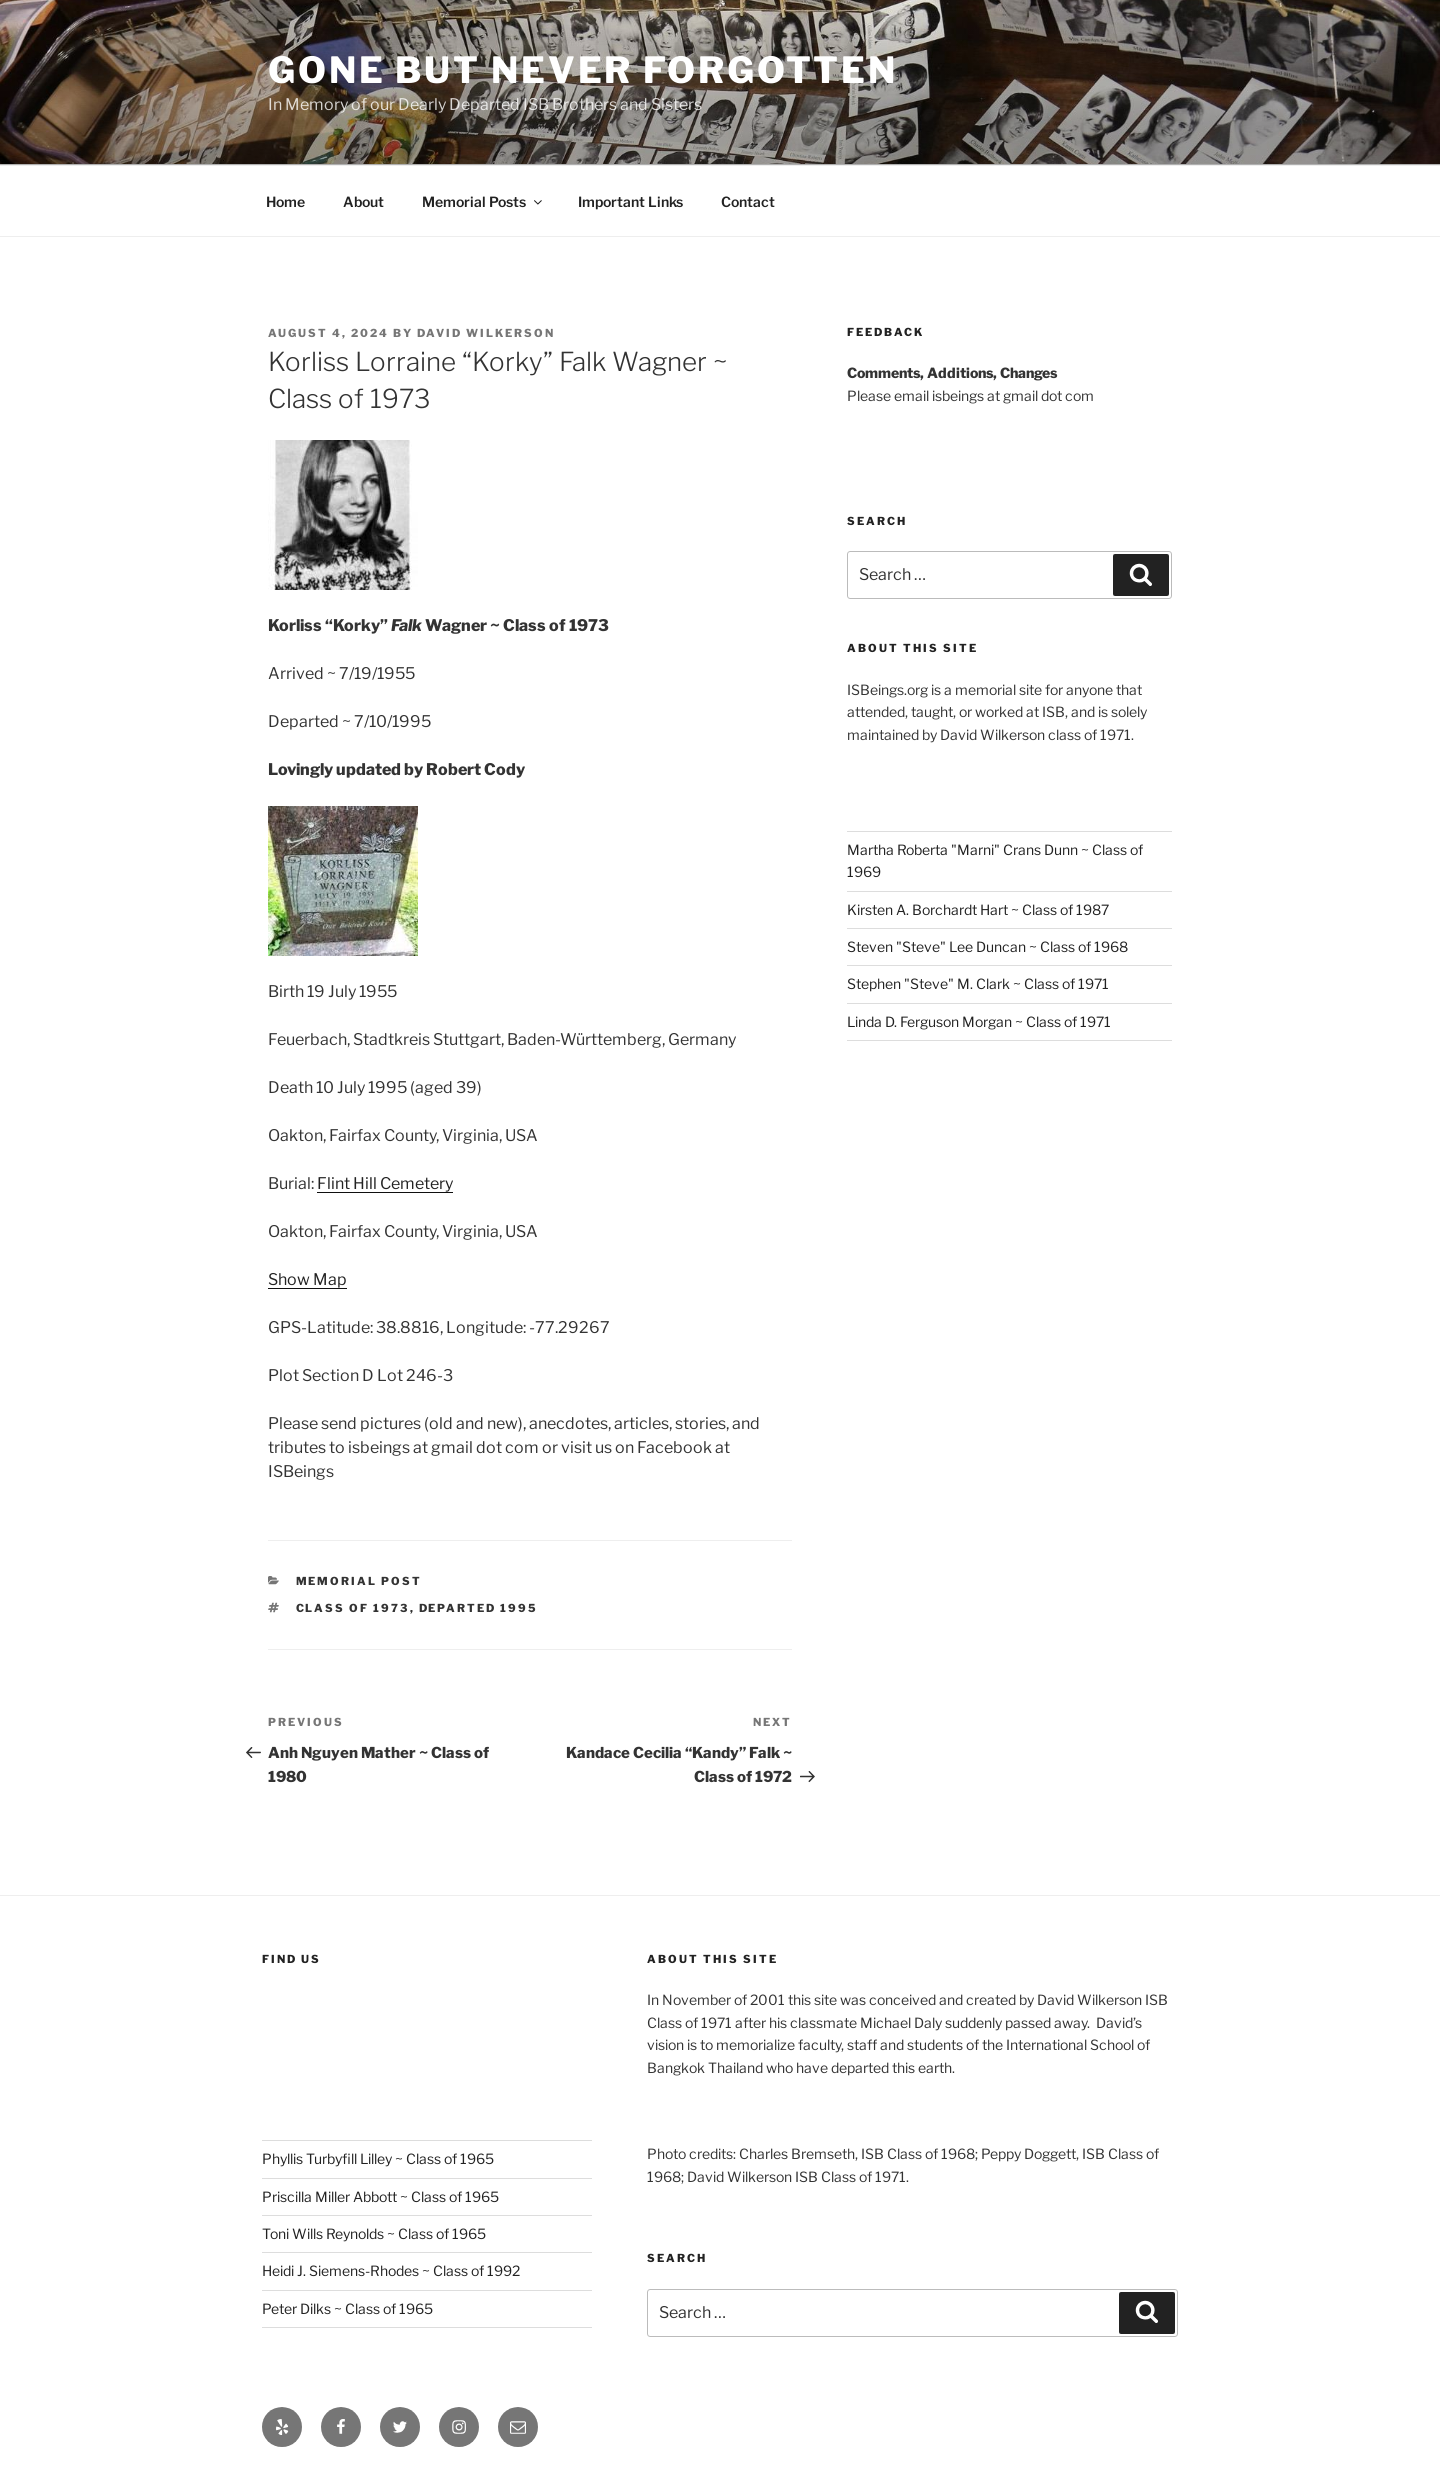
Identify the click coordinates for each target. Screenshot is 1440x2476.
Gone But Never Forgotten (583, 70)
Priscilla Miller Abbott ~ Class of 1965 (380, 2196)
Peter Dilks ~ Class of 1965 (347, 2308)
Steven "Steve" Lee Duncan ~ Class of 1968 (987, 946)
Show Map (307, 1279)
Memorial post (359, 1581)
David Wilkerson (486, 333)
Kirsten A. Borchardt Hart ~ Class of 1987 (978, 909)
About (363, 201)
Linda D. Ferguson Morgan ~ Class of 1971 (979, 1021)
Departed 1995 (479, 1608)
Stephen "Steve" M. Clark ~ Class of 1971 (978, 983)
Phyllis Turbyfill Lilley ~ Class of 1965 (378, 2158)
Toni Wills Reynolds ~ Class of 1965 (374, 2233)
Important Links (630, 201)
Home (285, 201)
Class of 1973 (353, 1608)
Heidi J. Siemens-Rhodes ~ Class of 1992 (391, 2270)
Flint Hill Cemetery (385, 1183)
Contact (748, 201)
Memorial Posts (483, 201)
